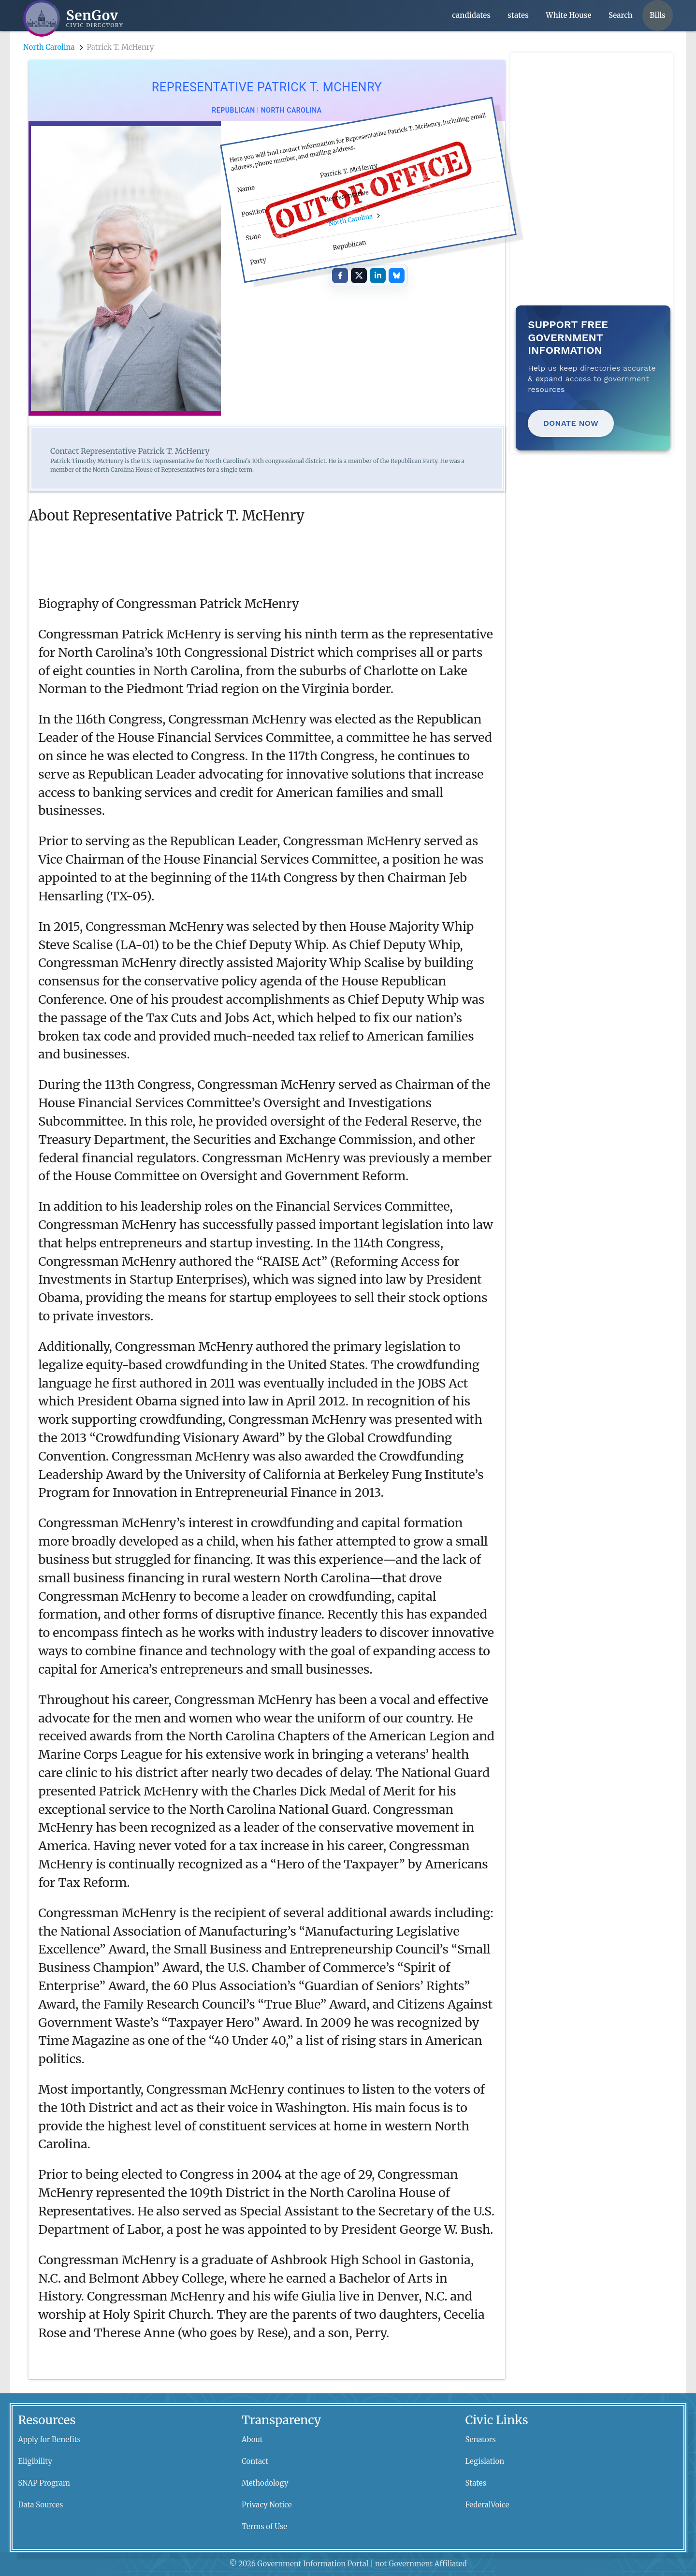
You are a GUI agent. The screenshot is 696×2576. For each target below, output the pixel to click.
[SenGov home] (73, 18)
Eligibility (35, 2461)
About (252, 2439)
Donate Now (570, 423)
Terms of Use (264, 2526)
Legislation (485, 2461)
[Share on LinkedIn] (377, 275)
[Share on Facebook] (340, 275)
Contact (255, 2461)
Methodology (265, 2483)
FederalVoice (487, 2504)
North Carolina (49, 47)
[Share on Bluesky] (396, 275)
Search (621, 15)
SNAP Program (44, 2483)
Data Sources (40, 2504)
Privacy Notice (267, 2504)
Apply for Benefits (49, 2439)
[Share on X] (358, 275)
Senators (480, 2439)
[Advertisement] (594, 113)
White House (568, 15)
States (476, 2483)
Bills (658, 15)
